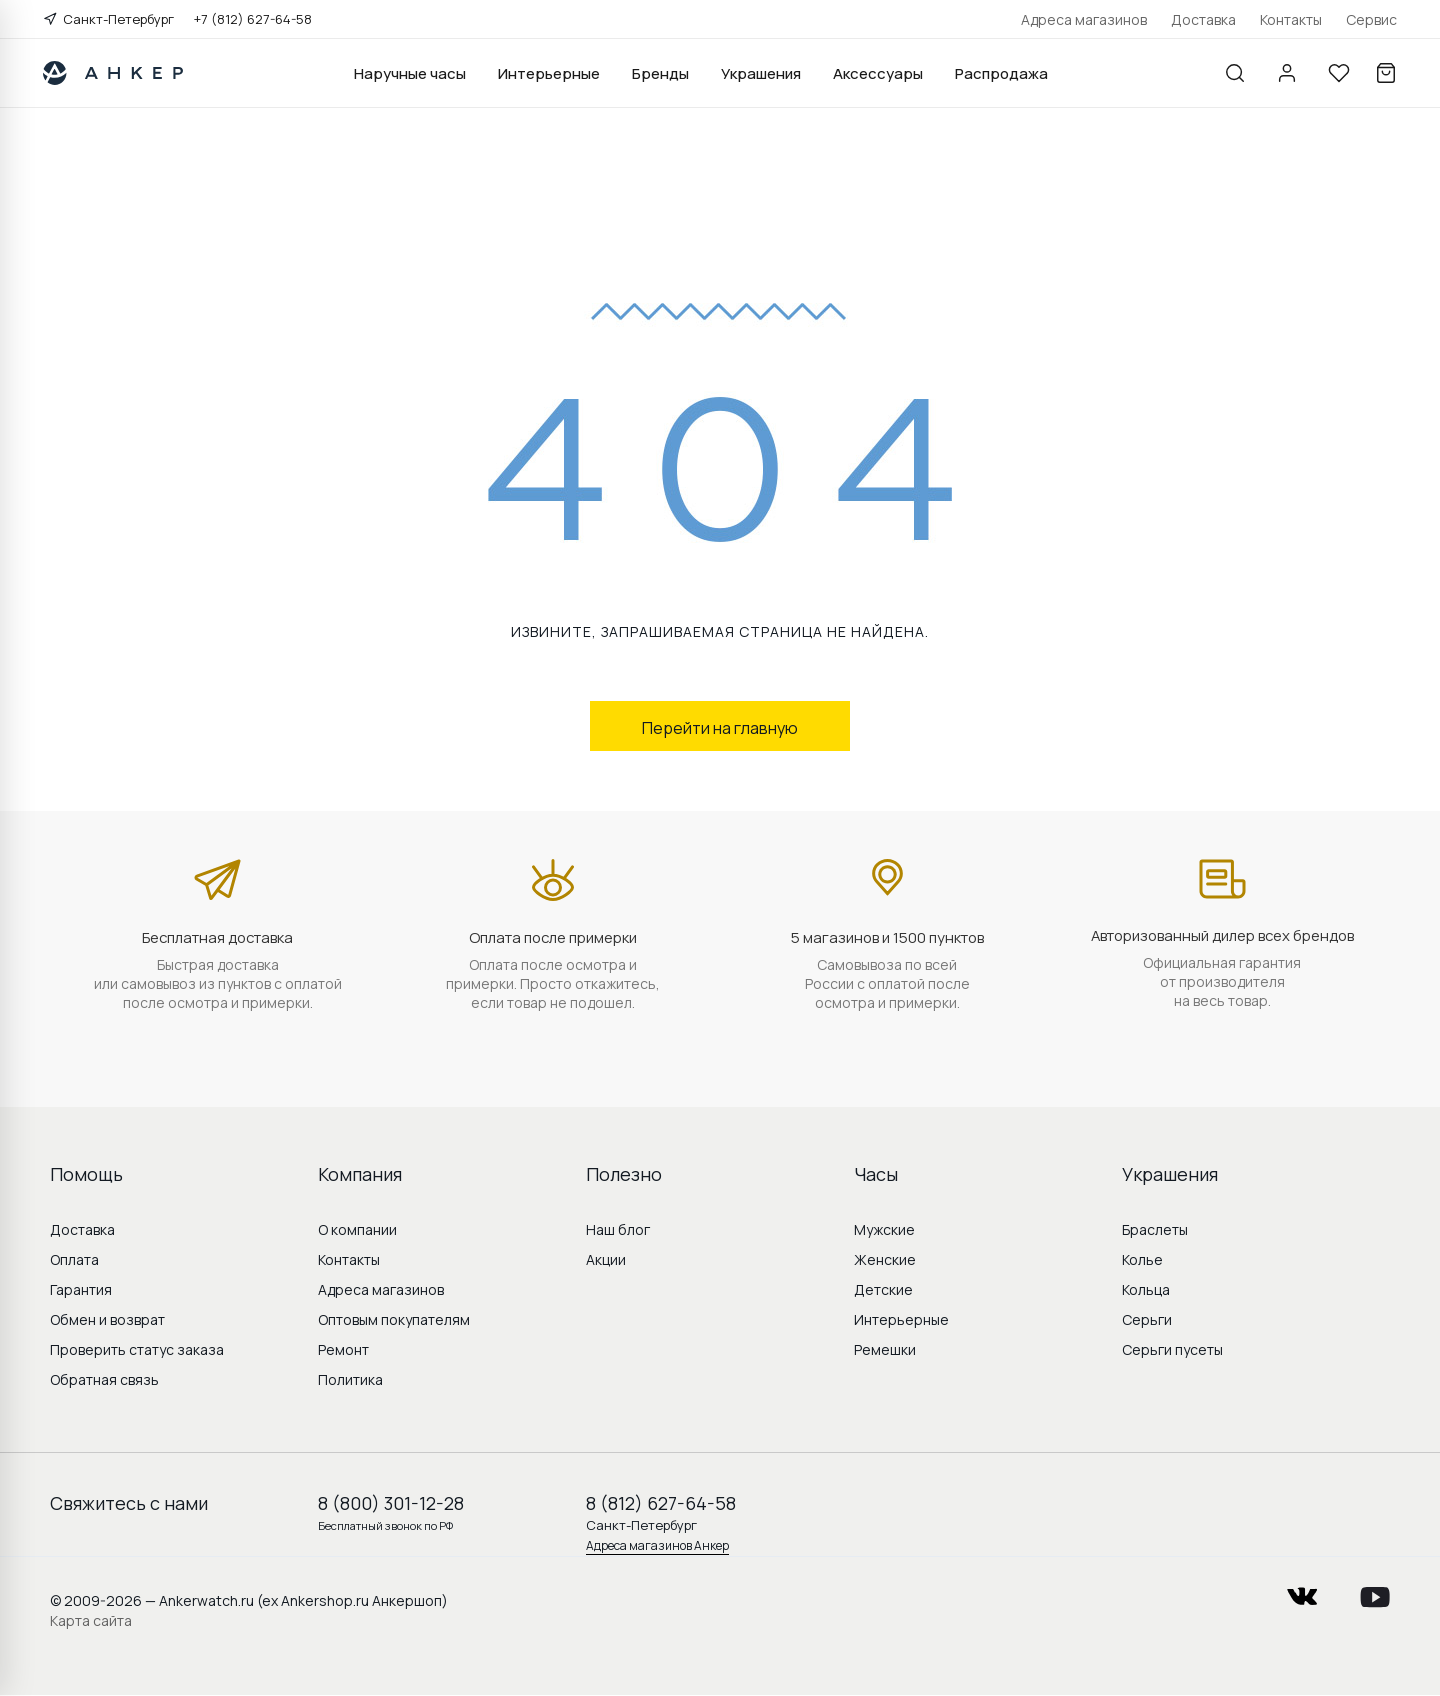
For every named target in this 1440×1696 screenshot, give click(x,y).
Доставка (1203, 19)
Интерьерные (549, 73)
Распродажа (1001, 73)
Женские (885, 1259)
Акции (606, 1259)
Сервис (1371, 19)
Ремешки (885, 1349)
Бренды (660, 73)
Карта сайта (91, 1620)
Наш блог (618, 1229)
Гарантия (81, 1289)
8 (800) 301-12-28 (391, 1503)
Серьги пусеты (1172, 1349)
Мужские (884, 1229)
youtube (1375, 1590)
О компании (357, 1229)
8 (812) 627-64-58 (661, 1503)
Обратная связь (104, 1379)
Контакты (1291, 19)
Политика (350, 1379)
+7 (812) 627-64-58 (253, 19)
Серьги (1147, 1319)
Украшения (761, 73)
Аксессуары (878, 73)
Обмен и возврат (107, 1319)
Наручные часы (410, 73)
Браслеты (1155, 1229)
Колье (1142, 1259)
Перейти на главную (720, 728)
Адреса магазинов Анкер (657, 1545)
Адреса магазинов (1084, 19)
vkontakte (1302, 1590)
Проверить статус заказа (137, 1349)
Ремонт (343, 1349)
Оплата (74, 1259)
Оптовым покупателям (394, 1319)
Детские (883, 1289)
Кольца (1146, 1289)
